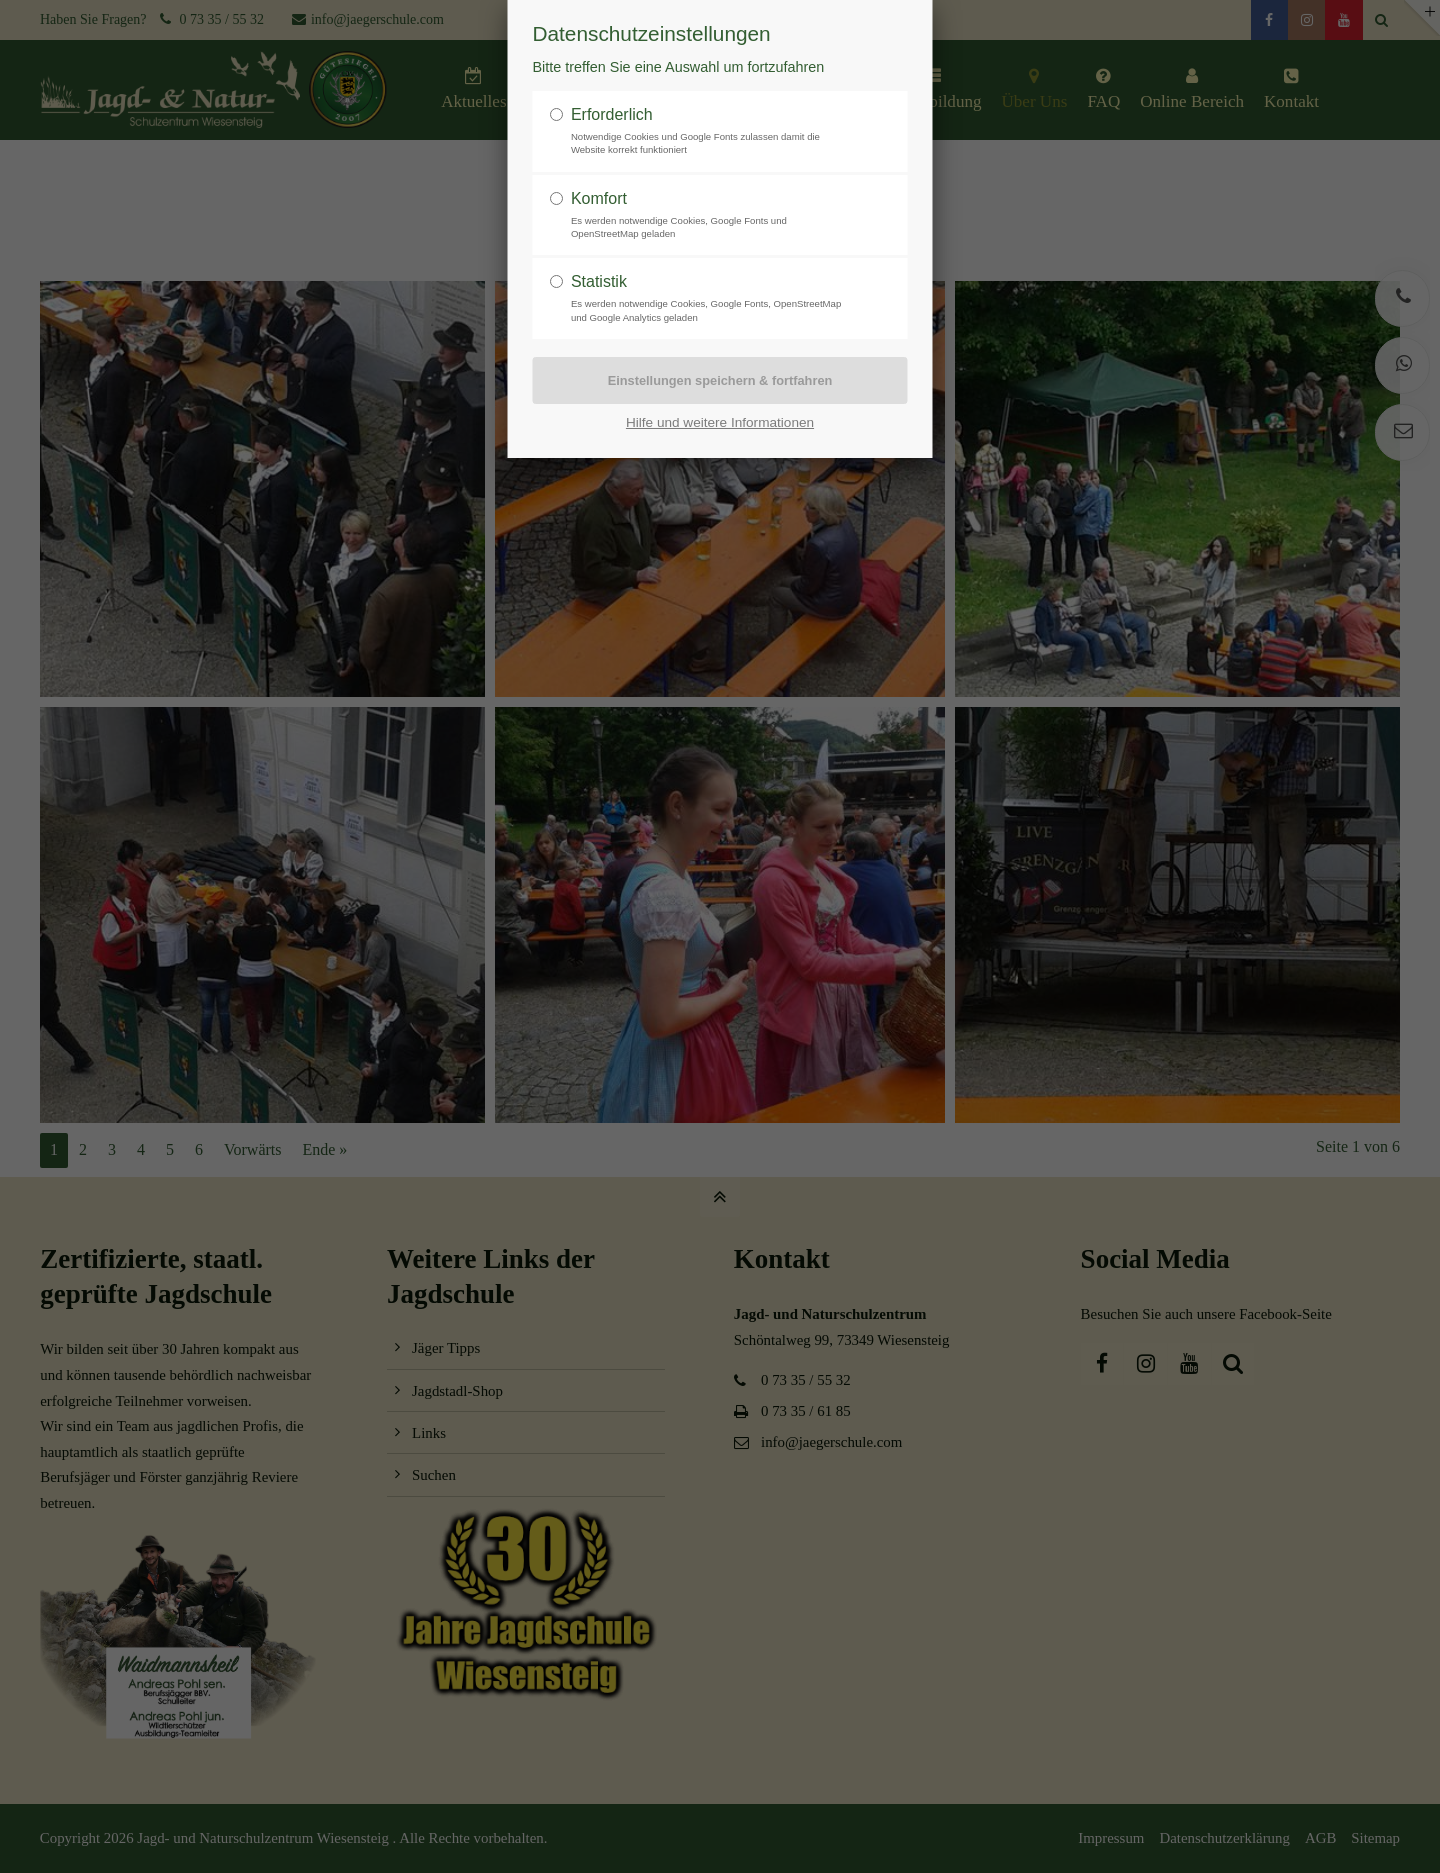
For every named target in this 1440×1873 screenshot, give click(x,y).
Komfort (599, 198)
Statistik (599, 281)
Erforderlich (612, 114)
